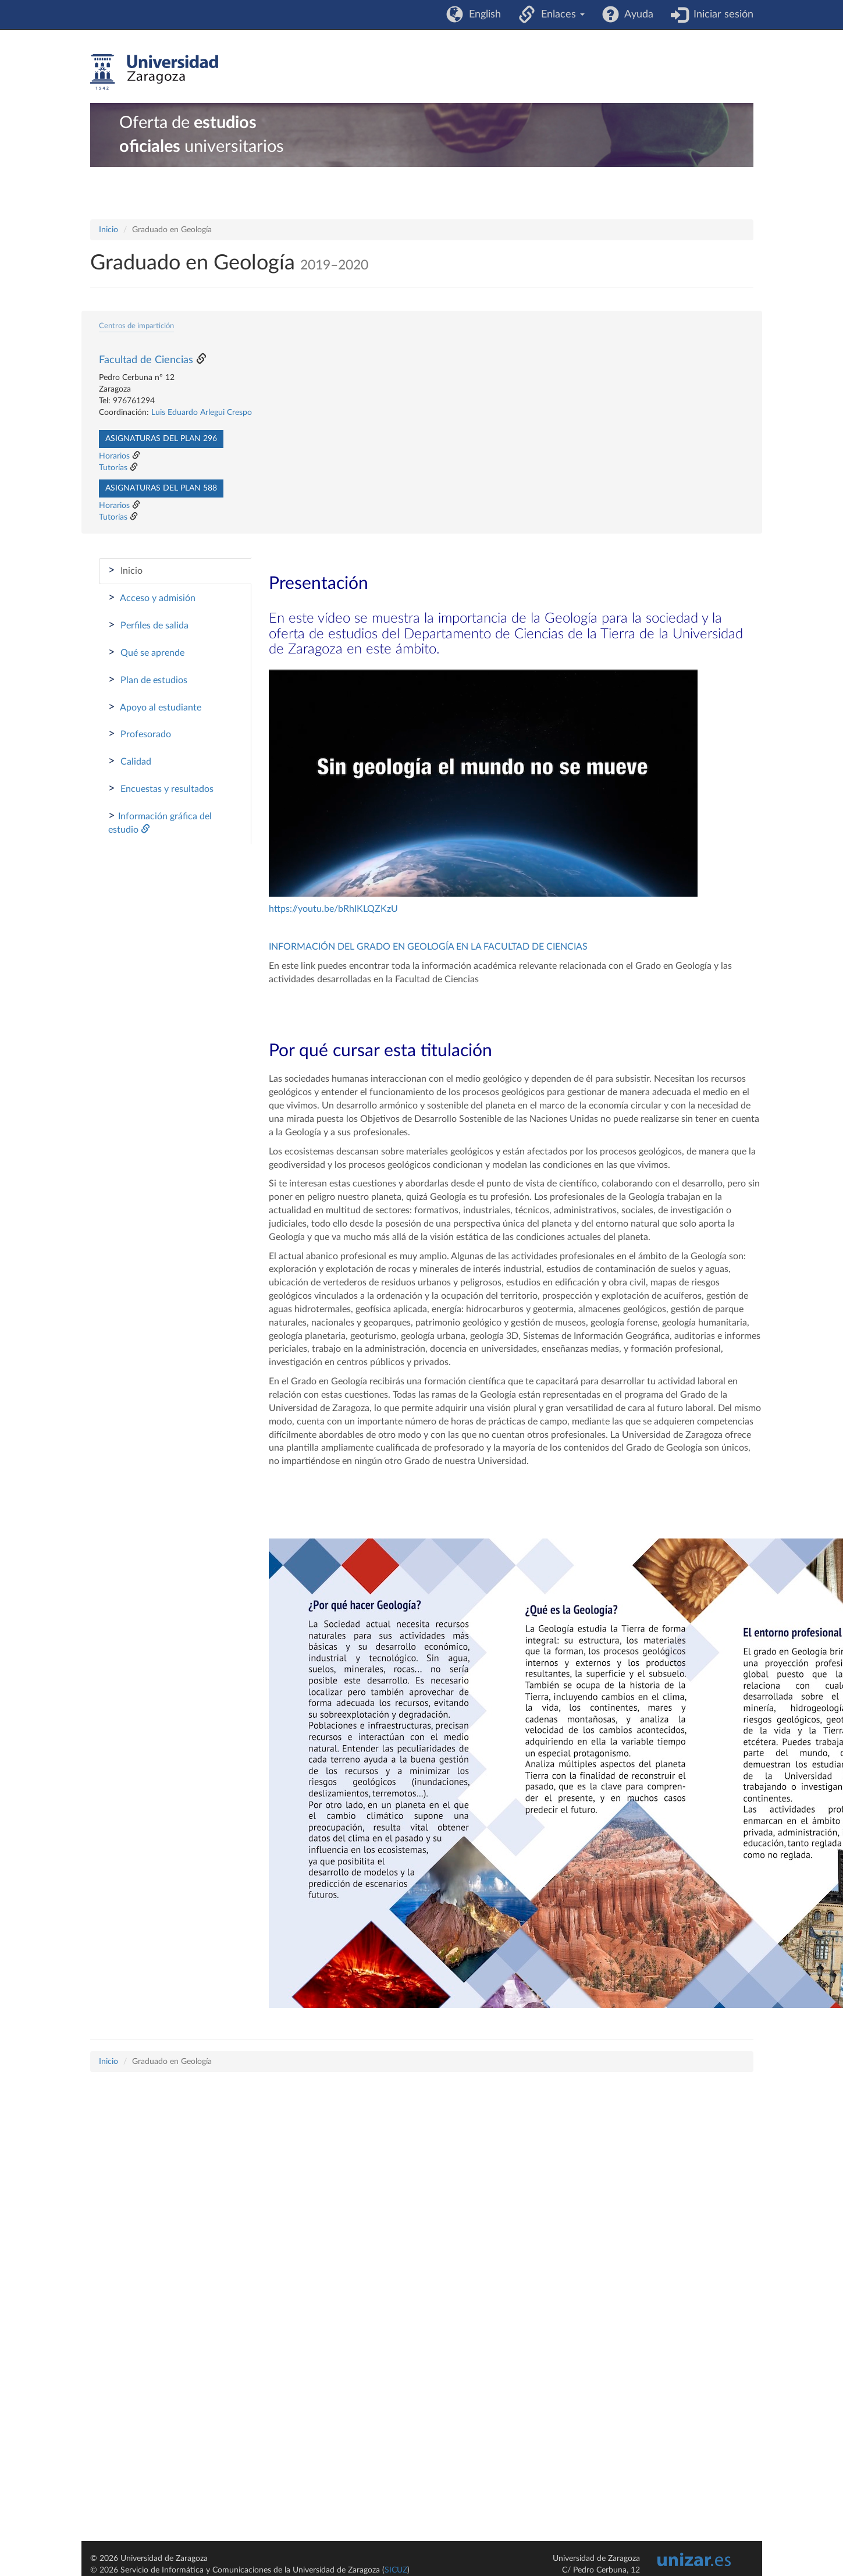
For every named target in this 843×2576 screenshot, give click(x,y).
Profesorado (139, 734)
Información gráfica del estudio (160, 822)
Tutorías (113, 468)
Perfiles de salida (148, 625)
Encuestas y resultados (161, 788)
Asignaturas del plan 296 (161, 439)
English (482, 14)
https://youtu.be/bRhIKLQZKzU (333, 909)
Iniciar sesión (720, 14)
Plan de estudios (147, 679)
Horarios (114, 456)
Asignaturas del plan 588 (161, 488)
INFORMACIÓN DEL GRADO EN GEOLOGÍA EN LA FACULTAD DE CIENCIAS (428, 946)
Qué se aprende (146, 652)
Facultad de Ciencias (146, 360)
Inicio (108, 230)
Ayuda (636, 14)
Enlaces (560, 14)
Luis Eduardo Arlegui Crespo (201, 412)
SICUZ (396, 2570)
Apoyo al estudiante (154, 707)
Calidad (129, 761)
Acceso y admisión (151, 597)
